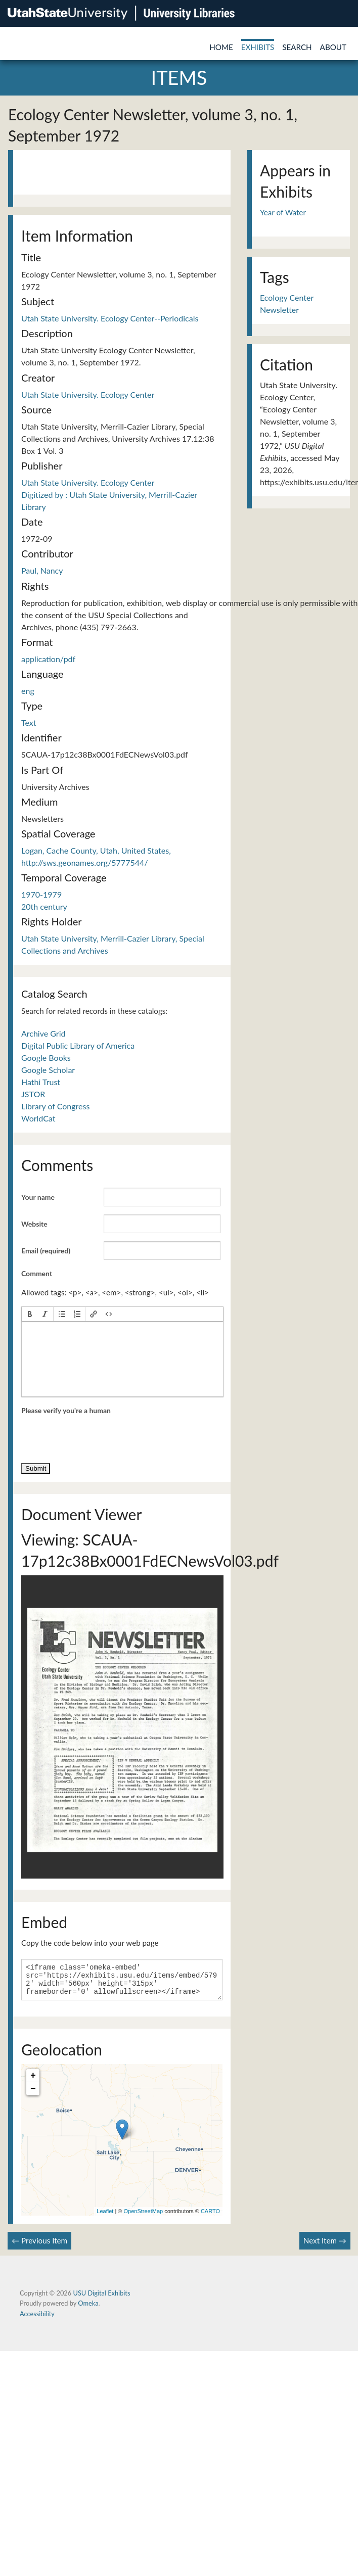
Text (28, 722)
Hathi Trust (40, 1082)
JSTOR (33, 1094)
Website (34, 1224)
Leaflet (105, 2217)
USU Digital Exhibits (101, 2299)
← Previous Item (39, 2246)
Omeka (88, 2309)
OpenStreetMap (143, 2217)
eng (27, 690)
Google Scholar (48, 1069)
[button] (30, 1314)
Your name (38, 1197)
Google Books (46, 1057)
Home (221, 47)
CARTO (210, 2217)
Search (296, 47)
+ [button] (33, 2082)
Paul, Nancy (42, 570)
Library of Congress (55, 1106)
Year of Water (283, 212)
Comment (36, 1273)
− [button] (33, 2095)
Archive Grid (43, 1033)
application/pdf (48, 659)
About (333, 47)
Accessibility (37, 2320)
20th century (44, 906)
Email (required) (45, 1250)
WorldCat (38, 1118)
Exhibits (258, 47)
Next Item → (324, 2246)
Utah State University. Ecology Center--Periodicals (109, 318)
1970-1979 (41, 894)
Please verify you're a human (66, 1410)
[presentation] (29, 1314)
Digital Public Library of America (78, 1045)
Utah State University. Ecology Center (87, 394)
